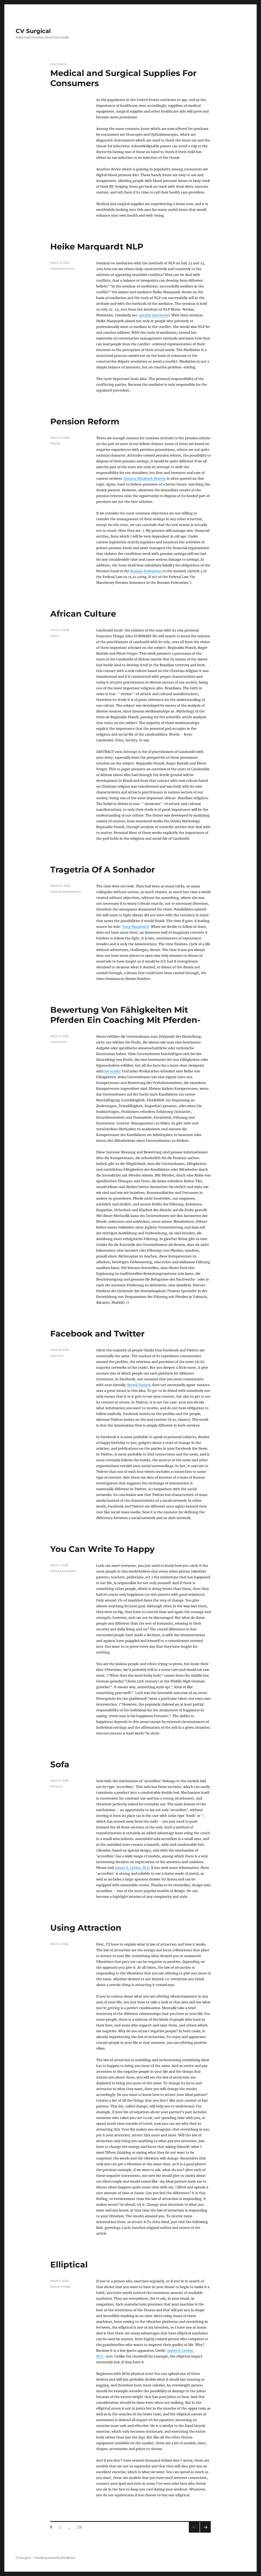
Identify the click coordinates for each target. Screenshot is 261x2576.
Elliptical (69, 2264)
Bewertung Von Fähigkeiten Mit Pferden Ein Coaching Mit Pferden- (125, 1015)
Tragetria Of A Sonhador (102, 869)
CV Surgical (33, 30)
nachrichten (58, 1041)
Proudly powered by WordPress (54, 2558)
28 (81, 2527)
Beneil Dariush (139, 1385)
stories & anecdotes (63, 1571)
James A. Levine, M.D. (132, 1868)
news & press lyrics (62, 268)
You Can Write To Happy (102, 1549)
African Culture (83, 614)
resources (56, 1355)
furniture (56, 1786)
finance (55, 443)
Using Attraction (85, 1928)
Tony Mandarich (135, 927)
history (54, 635)
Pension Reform (84, 421)
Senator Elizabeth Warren (144, 478)
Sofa (59, 1764)
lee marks (112, 1071)
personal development (65, 891)
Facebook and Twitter (97, 1333)
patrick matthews (153, 315)
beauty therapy (60, 2286)
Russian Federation (146, 571)
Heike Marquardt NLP (96, 246)
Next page (205, 2532)
